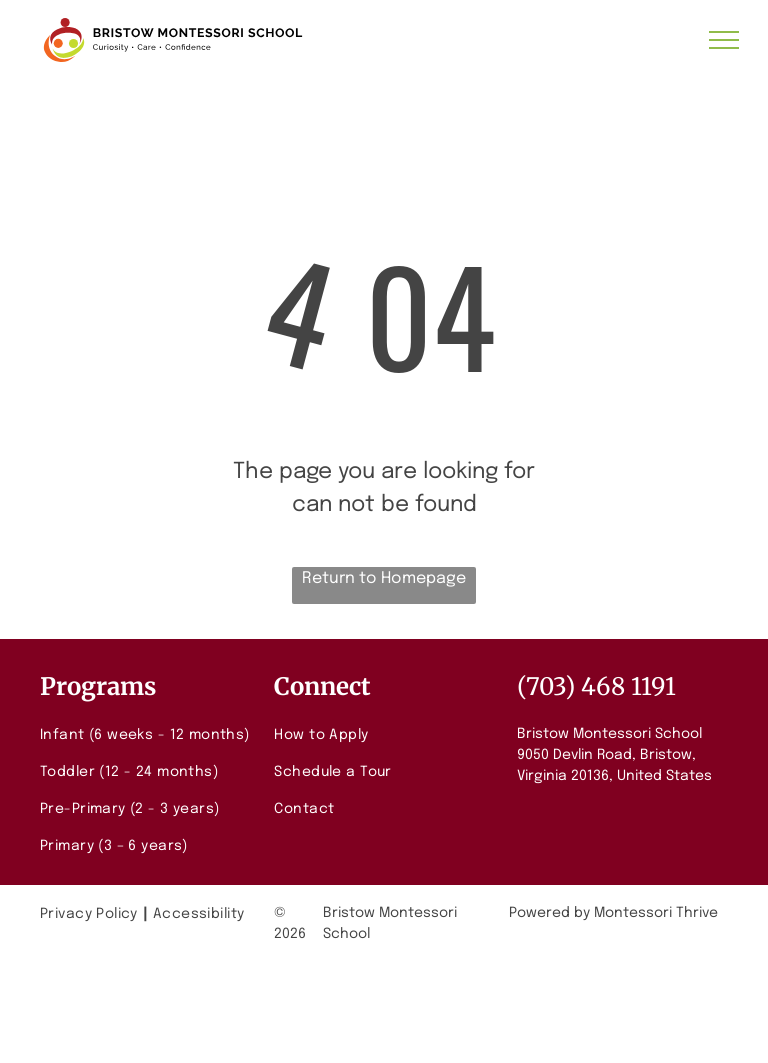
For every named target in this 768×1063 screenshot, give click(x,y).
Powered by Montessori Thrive (613, 913)
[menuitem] (149, 735)
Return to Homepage (384, 578)
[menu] (724, 40)
